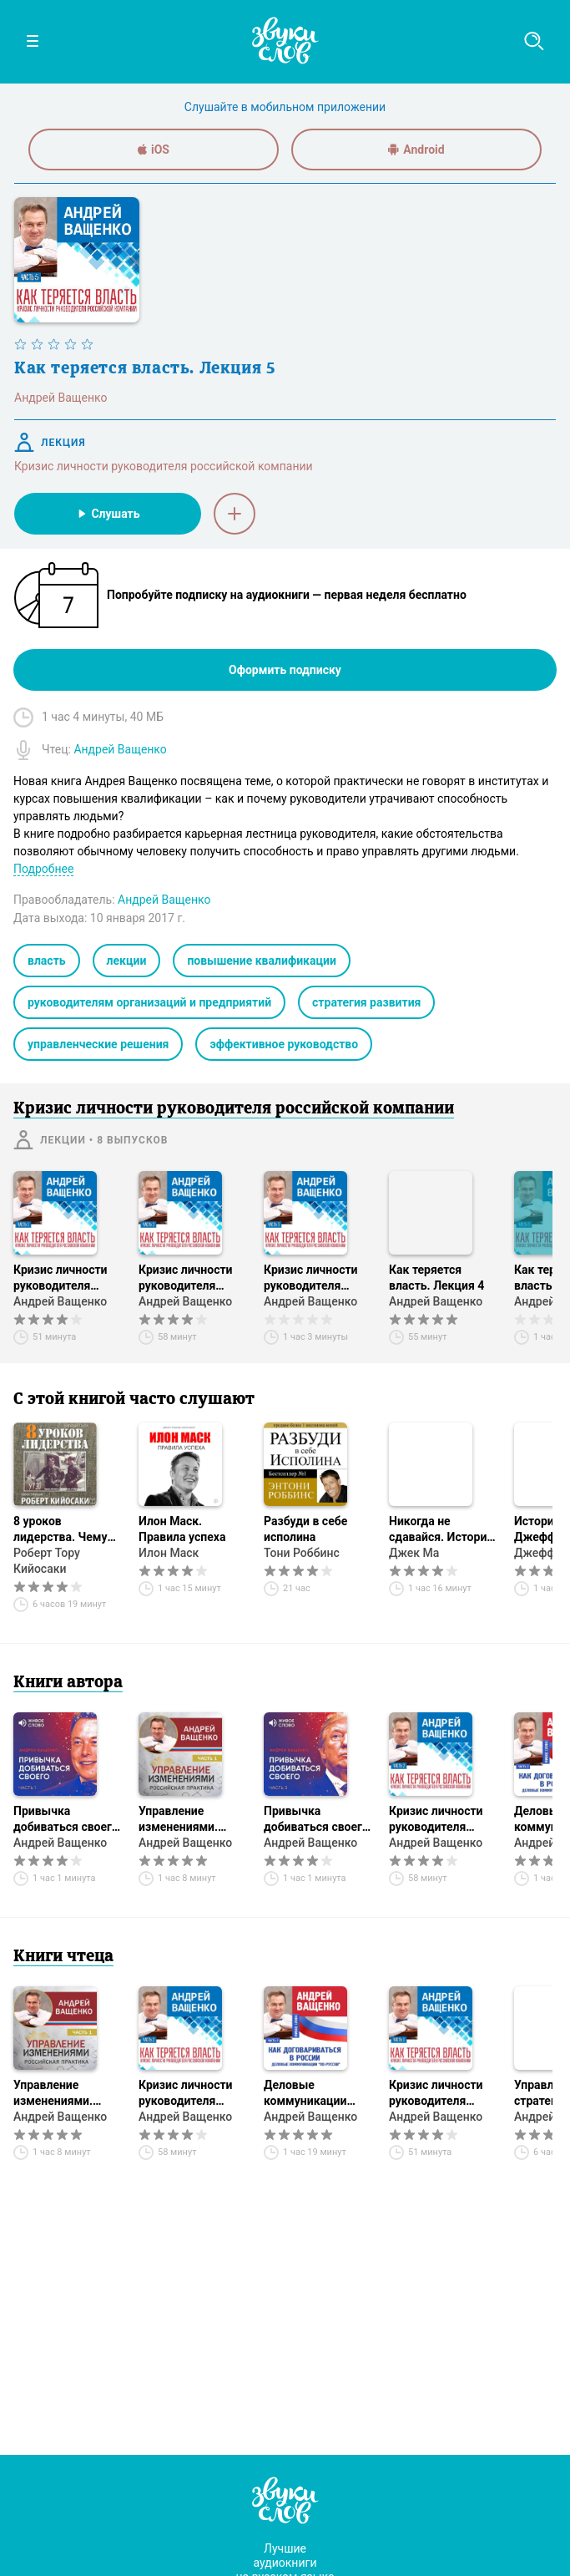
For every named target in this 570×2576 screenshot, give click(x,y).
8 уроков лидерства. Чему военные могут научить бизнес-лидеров (60, 1529)
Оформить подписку (285, 670)
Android (416, 149)
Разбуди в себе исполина (305, 1529)
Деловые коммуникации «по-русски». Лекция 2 (305, 2093)
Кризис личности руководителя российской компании (163, 466)
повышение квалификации (261, 960)
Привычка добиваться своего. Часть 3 (318, 1819)
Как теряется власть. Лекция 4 (436, 1277)
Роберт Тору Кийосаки (46, 1560)
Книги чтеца (63, 1957)
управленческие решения (98, 1044)
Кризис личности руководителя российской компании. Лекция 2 (189, 1278)
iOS (153, 149)
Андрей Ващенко (60, 1301)
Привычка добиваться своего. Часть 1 (67, 1819)
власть (47, 960)
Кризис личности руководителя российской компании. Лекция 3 (315, 1278)
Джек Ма (414, 1552)
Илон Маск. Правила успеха (182, 1529)
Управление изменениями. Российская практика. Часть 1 (189, 1819)
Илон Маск (169, 1552)
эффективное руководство (283, 1044)
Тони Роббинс (302, 1552)
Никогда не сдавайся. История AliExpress (441, 1529)
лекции (127, 960)
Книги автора (68, 1683)
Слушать (107, 513)
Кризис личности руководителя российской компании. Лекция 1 (64, 1278)
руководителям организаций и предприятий (149, 1002)
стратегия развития (366, 1002)
